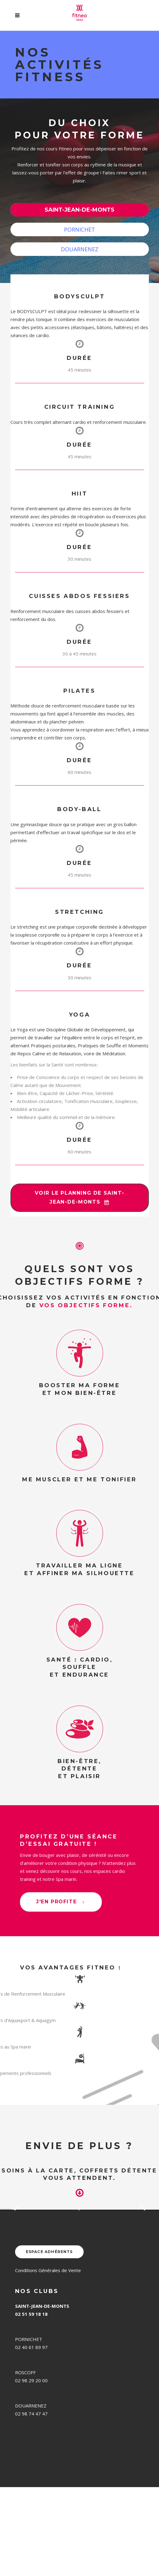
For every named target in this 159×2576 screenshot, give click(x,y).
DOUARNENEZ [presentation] (79, 249)
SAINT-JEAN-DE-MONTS (42, 2395)
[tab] (79, 210)
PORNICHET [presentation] (79, 229)
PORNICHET (28, 2428)
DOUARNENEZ (30, 2494)
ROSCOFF (25, 2461)
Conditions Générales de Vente (48, 2359)
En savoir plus (25, 2281)
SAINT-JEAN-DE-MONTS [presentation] (79, 209)
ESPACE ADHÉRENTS (49, 2340)
